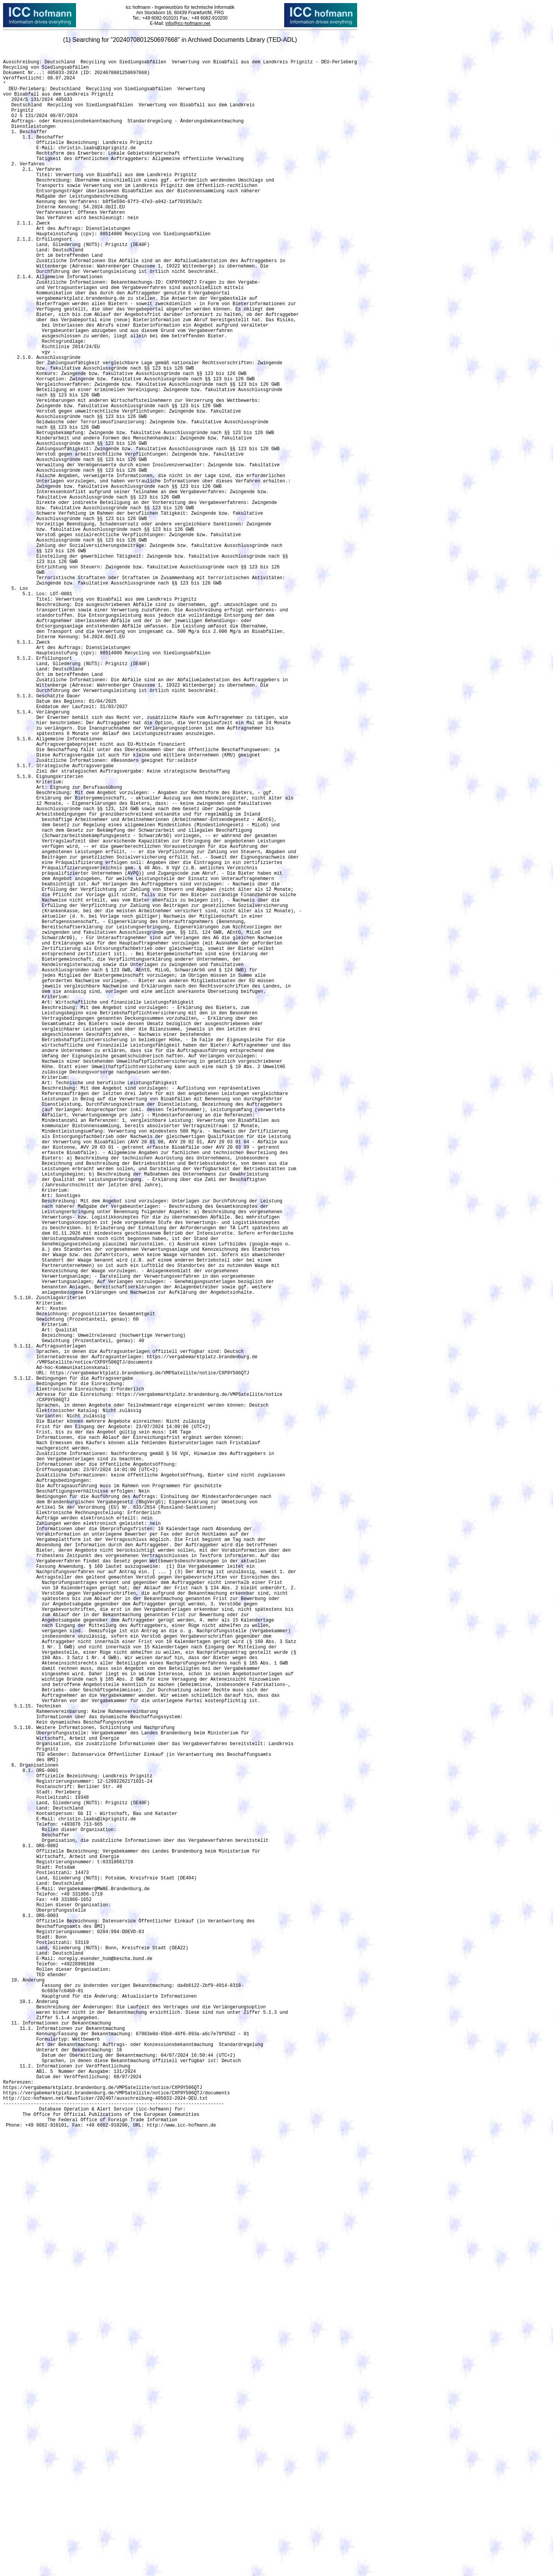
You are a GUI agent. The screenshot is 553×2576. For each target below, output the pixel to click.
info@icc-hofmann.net (188, 23)
